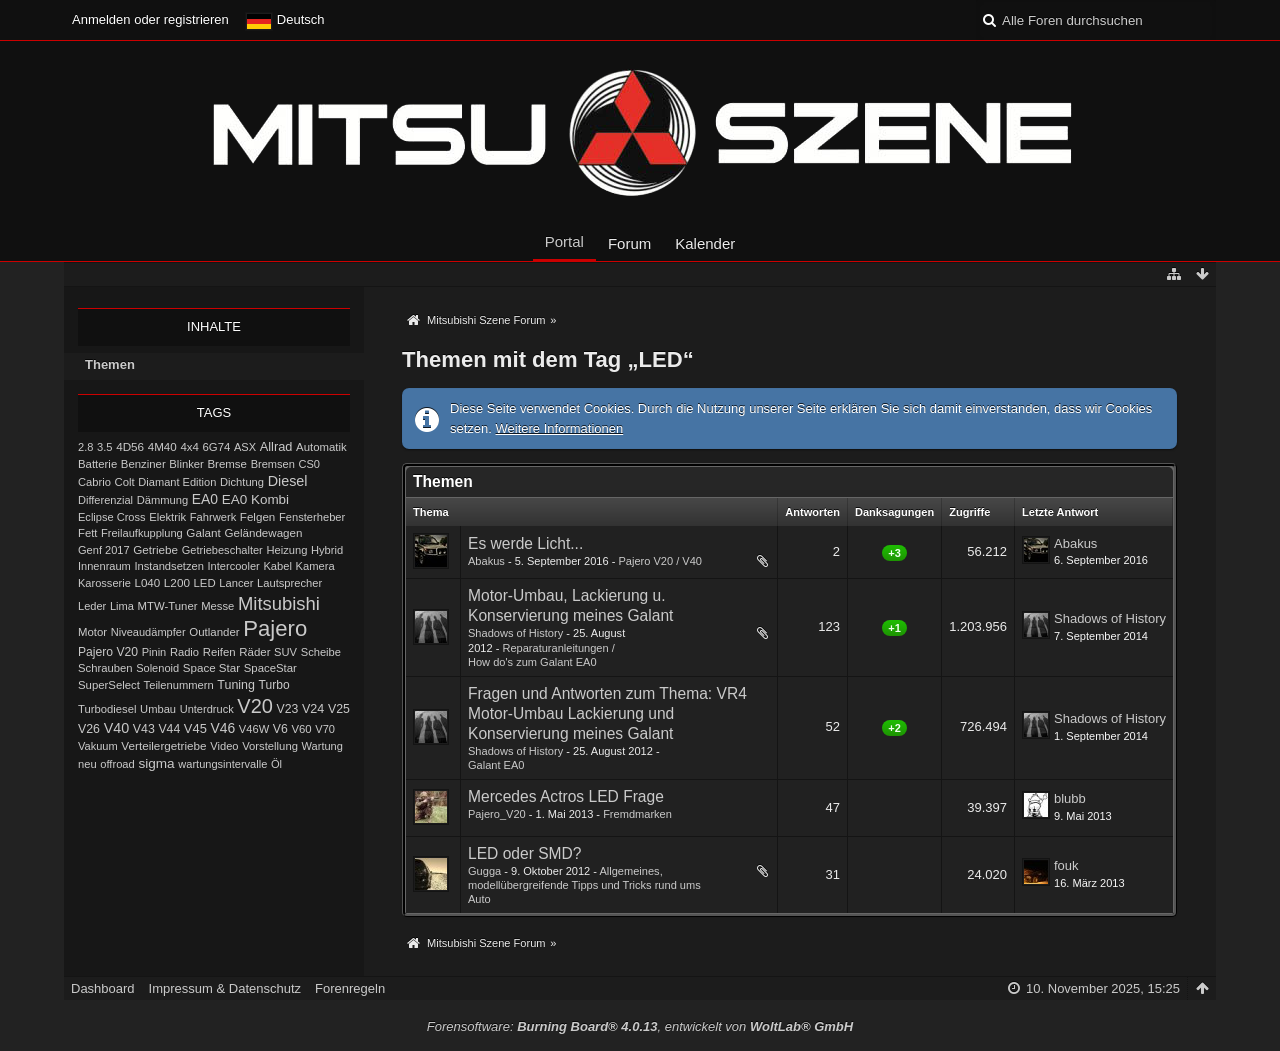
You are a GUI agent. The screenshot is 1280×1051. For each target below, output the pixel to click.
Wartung (322, 746)
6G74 (217, 447)
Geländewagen (263, 532)
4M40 (162, 446)
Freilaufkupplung (142, 533)
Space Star (211, 667)
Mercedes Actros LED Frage (566, 796)
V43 (144, 729)
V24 (313, 709)
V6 (280, 729)
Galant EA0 (496, 765)
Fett (87, 533)
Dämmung (162, 500)
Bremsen (273, 464)
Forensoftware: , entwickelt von (640, 1026)
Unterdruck (207, 709)
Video (224, 746)
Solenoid (157, 668)
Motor (92, 632)
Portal (564, 241)
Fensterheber (312, 517)
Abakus (486, 561)
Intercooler (234, 566)
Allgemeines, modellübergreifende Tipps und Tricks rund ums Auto (584, 885)
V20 (255, 706)
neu (87, 764)
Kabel (277, 566)
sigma (156, 763)
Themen (110, 364)
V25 (339, 709)
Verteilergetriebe (163, 745)
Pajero (275, 628)
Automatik (321, 447)
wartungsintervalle (222, 764)
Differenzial (105, 500)
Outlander (214, 632)
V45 (195, 728)
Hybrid (327, 550)
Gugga (484, 871)
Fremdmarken (637, 814)
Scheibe (321, 652)
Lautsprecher (289, 583)
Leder (92, 606)
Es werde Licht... (525, 543)
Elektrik (167, 517)
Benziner (143, 464)
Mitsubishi (279, 603)
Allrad (276, 446)
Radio (184, 652)
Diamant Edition (177, 482)
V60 (301, 729)
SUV (285, 652)
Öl (276, 764)
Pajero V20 (108, 652)
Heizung (286, 550)
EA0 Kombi (255, 499)
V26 (89, 729)
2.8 (85, 447)
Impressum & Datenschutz (225, 988)
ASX (245, 447)
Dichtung (242, 482)
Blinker (186, 464)
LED (205, 583)
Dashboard (103, 988)
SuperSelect (109, 685)
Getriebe (155, 549)
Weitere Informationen (560, 428)
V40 (117, 728)
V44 (169, 729)
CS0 (309, 464)
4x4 (189, 447)
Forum (629, 243)
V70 (325, 729)
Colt (125, 482)
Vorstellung (270, 746)
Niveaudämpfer (148, 632)
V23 (288, 709)
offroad (117, 764)
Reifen (219, 652)
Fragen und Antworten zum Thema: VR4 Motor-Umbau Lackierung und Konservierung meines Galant (607, 713)
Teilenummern (179, 685)
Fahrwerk (213, 517)
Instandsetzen (168, 566)
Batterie (97, 464)
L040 (147, 582)
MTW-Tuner (167, 606)
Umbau (158, 709)
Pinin (154, 652)
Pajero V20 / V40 (660, 561)
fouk (1066, 865)
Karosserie (104, 583)
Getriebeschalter (222, 550)
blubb (1070, 798)
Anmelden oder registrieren (150, 19)
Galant (203, 532)
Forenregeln (350, 988)
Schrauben (105, 668)
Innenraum (104, 566)
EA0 (205, 499)
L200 (177, 582)
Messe (217, 606)
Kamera (315, 566)
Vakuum (98, 746)
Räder (254, 652)
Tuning (236, 685)
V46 (222, 728)
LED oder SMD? (525, 853)
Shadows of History (515, 633)
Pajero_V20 (497, 814)
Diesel (288, 481)
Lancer (236, 583)
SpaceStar (270, 668)
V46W (254, 729)
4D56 (130, 446)
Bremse (227, 464)
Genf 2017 (104, 550)
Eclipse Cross (112, 517)
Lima (122, 606)
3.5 (105, 447)
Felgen (257, 516)
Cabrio (94, 482)
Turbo (274, 685)
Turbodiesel (107, 709)
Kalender (705, 243)
